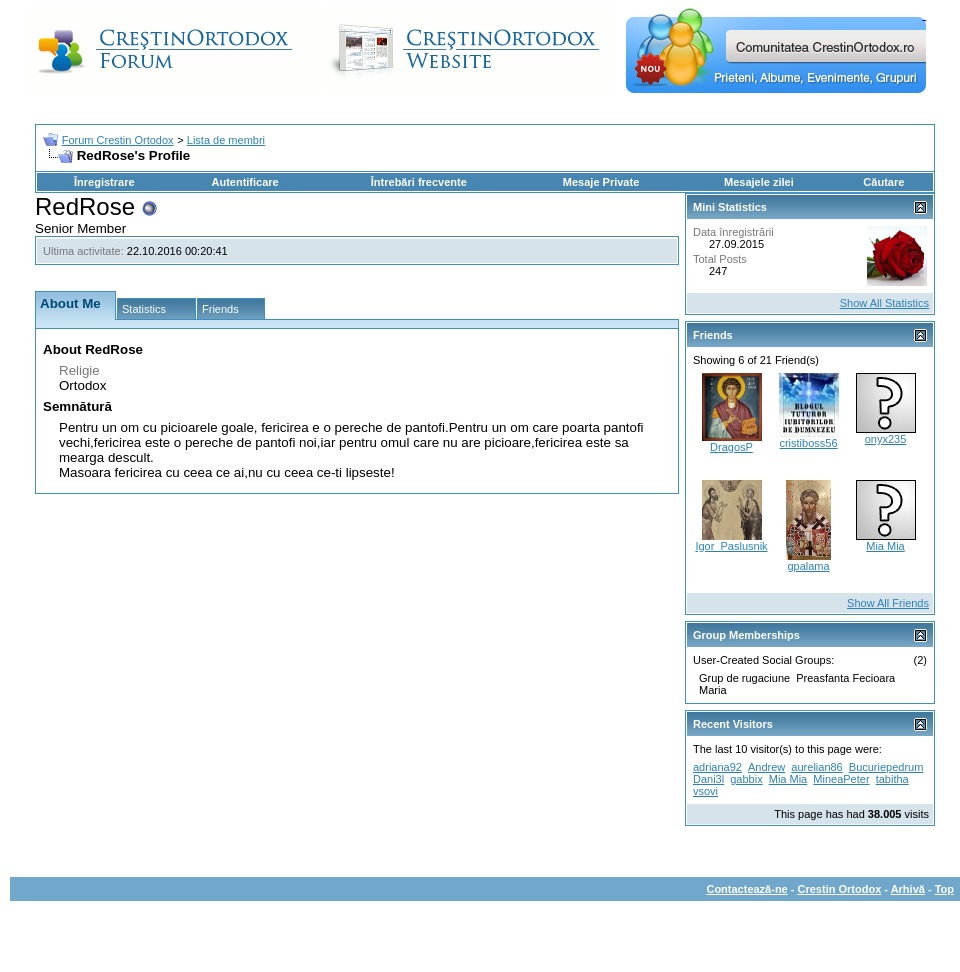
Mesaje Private (601, 182)
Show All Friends (888, 603)
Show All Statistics (884, 303)
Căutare (883, 182)
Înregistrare (104, 182)
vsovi (705, 791)
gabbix (746, 779)
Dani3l (708, 779)
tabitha (892, 779)
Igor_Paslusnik (731, 546)
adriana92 (717, 767)
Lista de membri (226, 140)
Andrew (766, 767)
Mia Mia (885, 546)
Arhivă (908, 889)
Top (944, 889)
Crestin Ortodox (840, 889)
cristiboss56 (808, 443)
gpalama (808, 566)
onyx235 (886, 439)
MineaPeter (841, 779)
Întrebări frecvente (419, 182)
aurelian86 (816, 767)
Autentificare (244, 182)
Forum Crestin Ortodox (118, 140)
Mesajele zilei (759, 182)
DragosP (731, 447)
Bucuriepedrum (886, 767)
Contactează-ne (746, 889)
